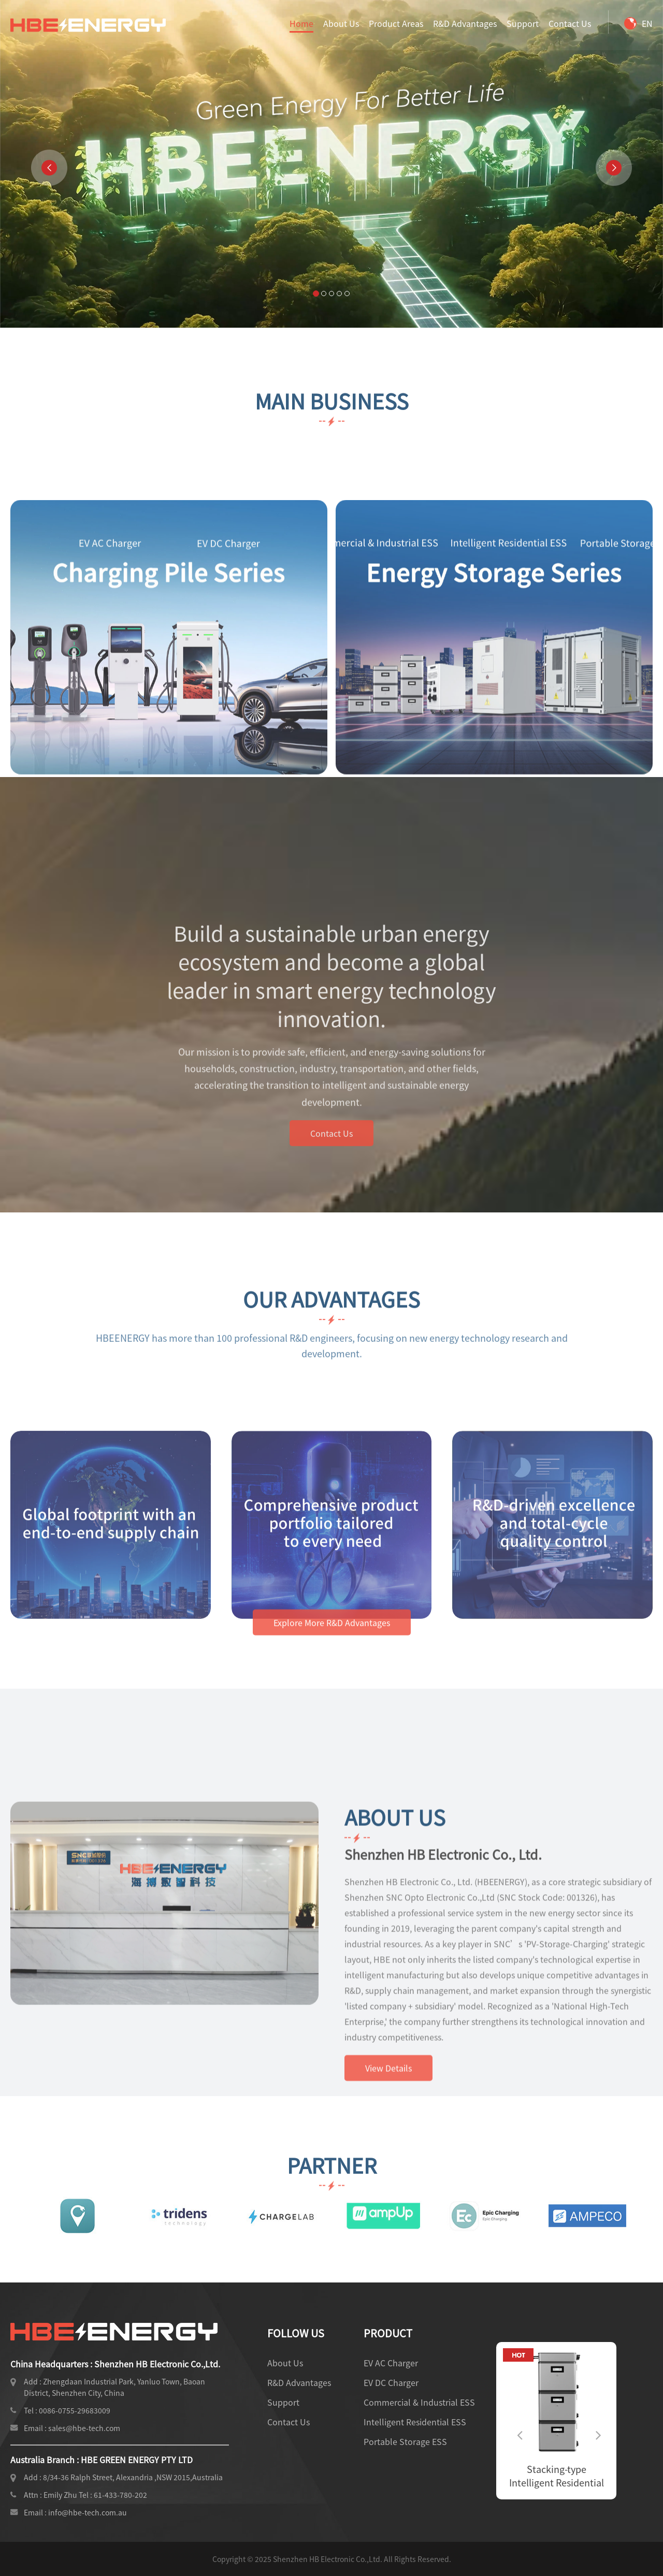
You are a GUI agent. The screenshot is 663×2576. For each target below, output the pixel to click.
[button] (49, 168)
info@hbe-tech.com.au (87, 2512)
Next (595, 2426)
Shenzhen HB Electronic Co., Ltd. (443, 2044)
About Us (341, 23)
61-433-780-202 (120, 2495)
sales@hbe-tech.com (84, 2428)
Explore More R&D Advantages (331, 1649)
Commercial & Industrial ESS (419, 2402)
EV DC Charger (391, 2382)
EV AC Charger (391, 2363)
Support (523, 23)
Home (301, 23)
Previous (517, 2426)
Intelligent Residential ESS (415, 2422)
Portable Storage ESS (405, 2441)
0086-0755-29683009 (74, 2410)
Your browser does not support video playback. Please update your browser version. (331, 164)
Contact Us (570, 23)
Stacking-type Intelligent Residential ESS (589, 2475)
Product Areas (396, 23)
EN (638, 23)
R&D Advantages (465, 23)
